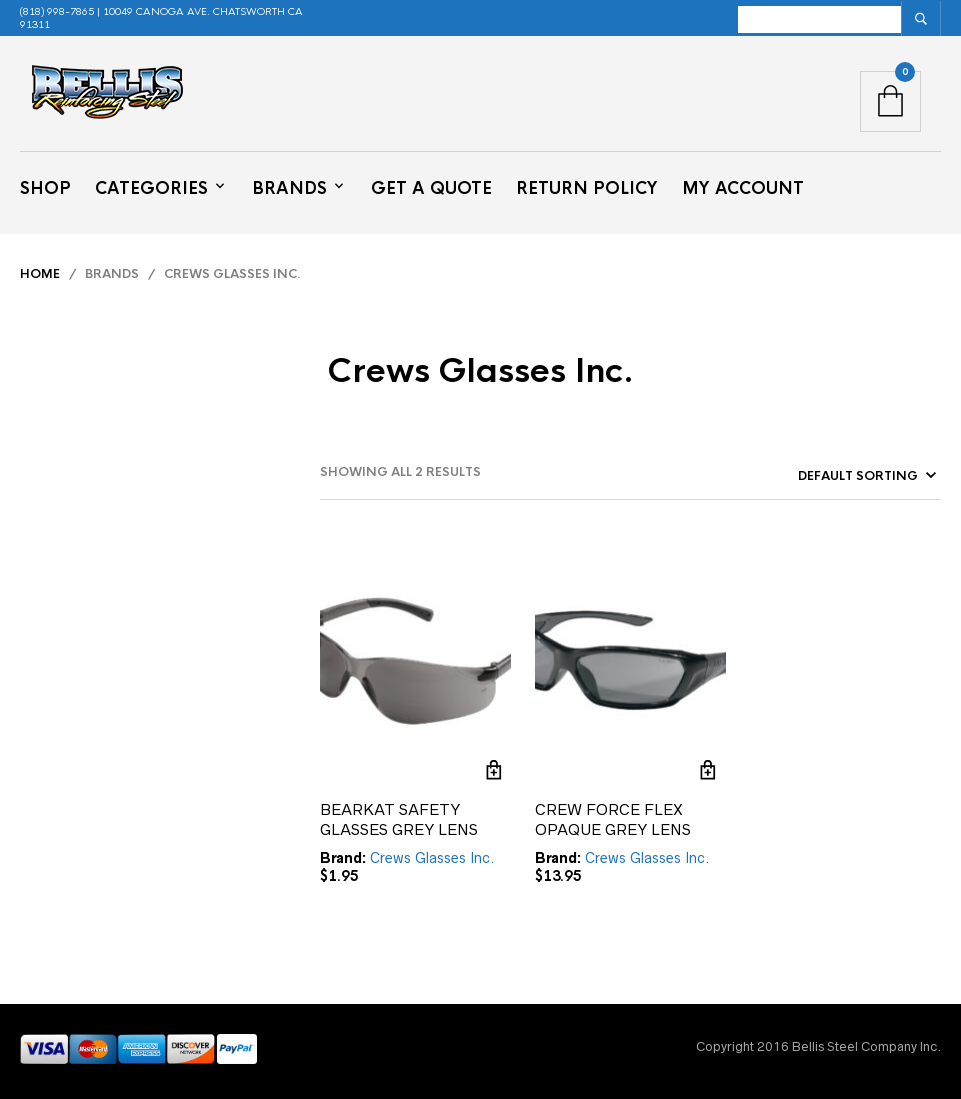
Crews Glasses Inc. (432, 858)
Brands (289, 188)
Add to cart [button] (493, 769)
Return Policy (587, 188)
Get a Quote (431, 188)
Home (40, 274)
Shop (45, 188)
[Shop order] (830, 476)
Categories (151, 188)
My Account (743, 188)
